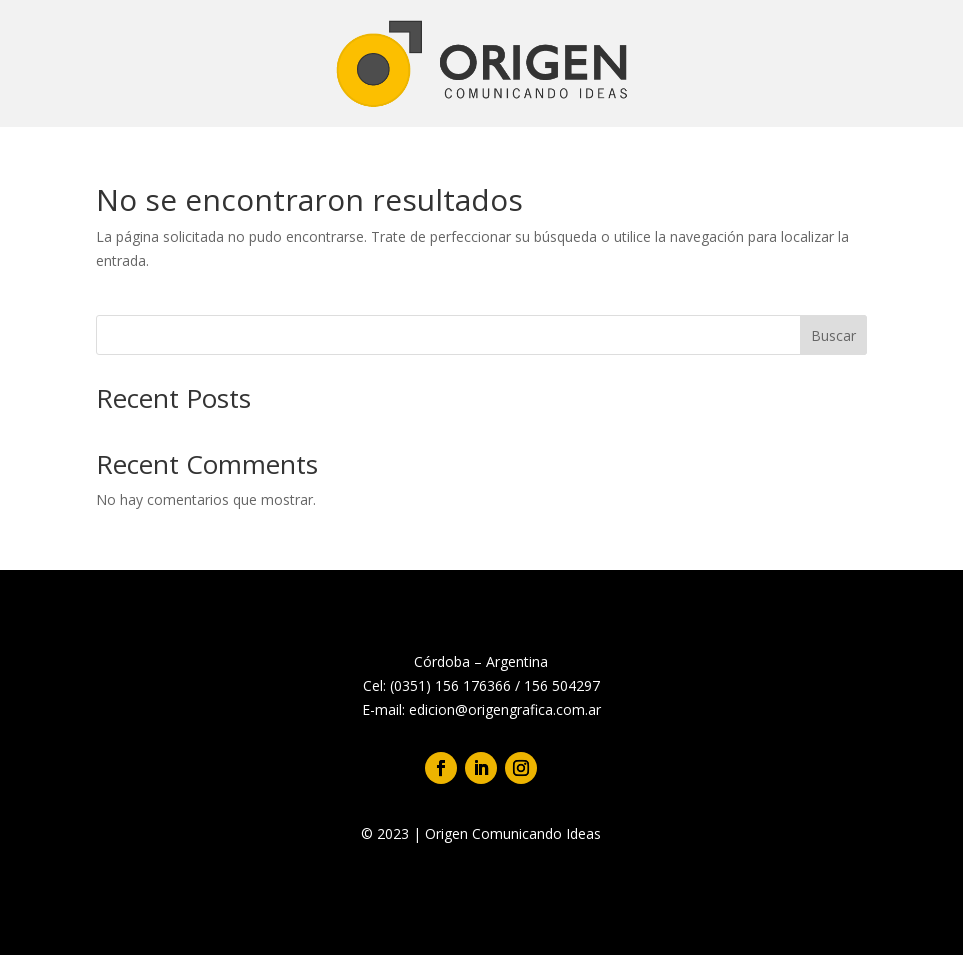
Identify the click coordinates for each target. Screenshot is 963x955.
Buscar (833, 335)
